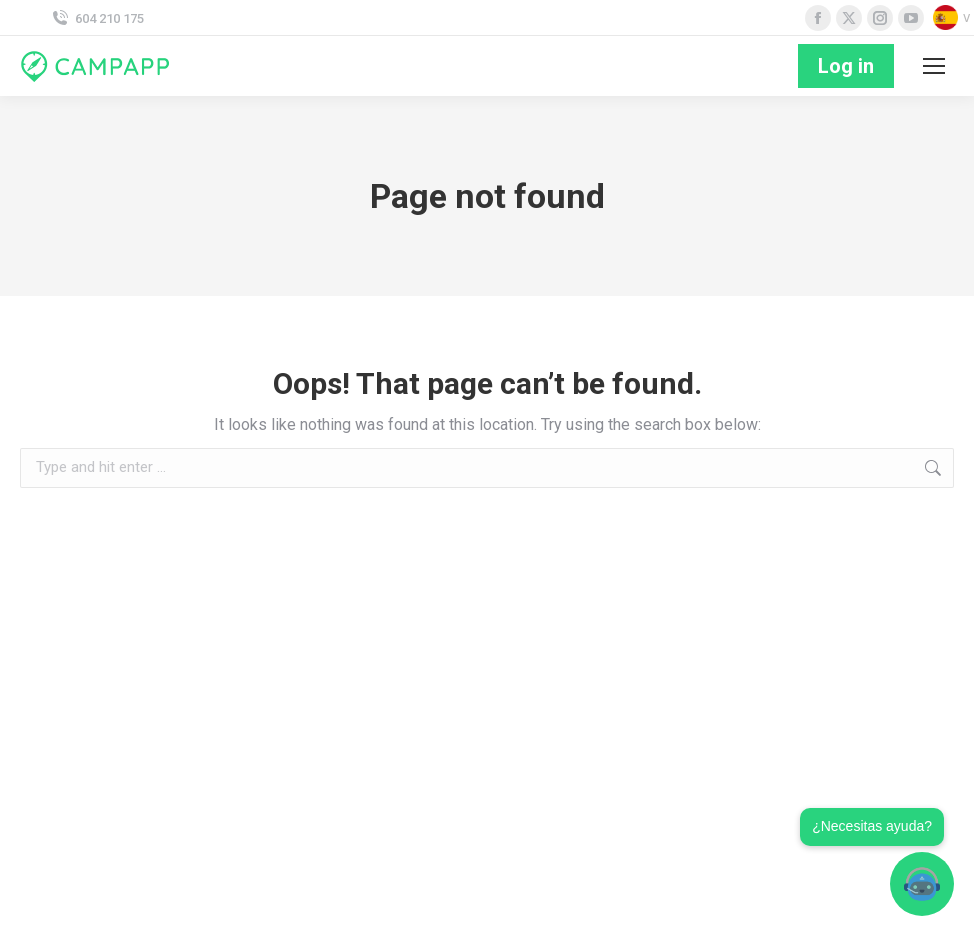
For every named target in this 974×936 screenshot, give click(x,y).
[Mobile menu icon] (934, 66)
